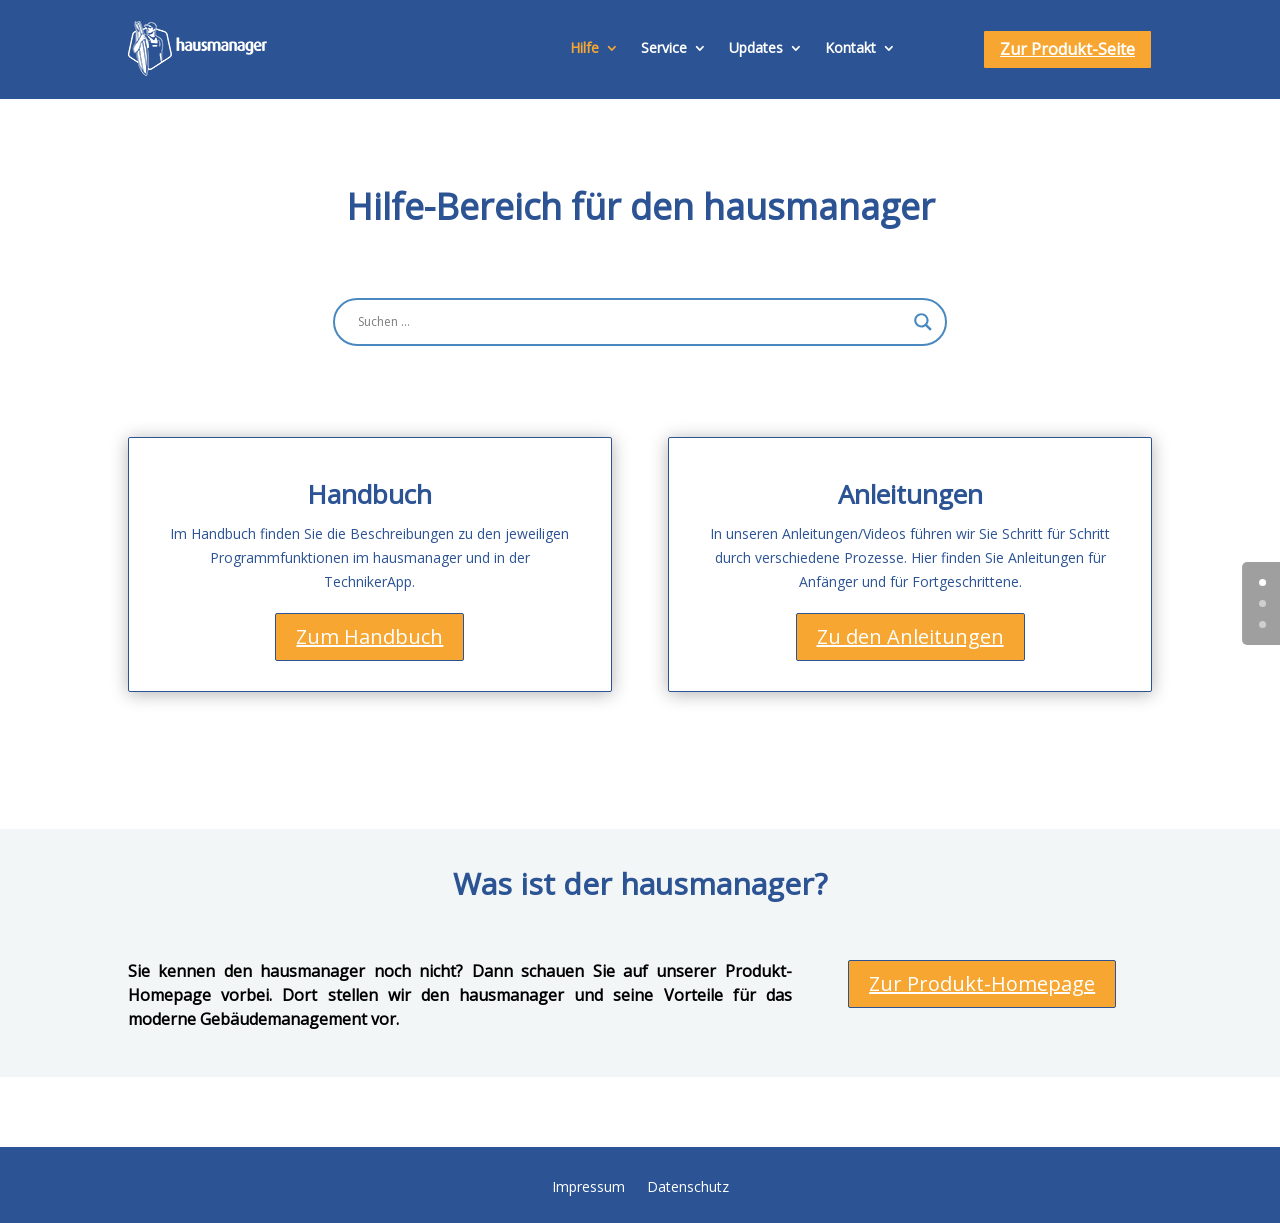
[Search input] (631, 322)
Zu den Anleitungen (910, 636)
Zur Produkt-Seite (1067, 49)
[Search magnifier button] (923, 322)
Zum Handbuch (369, 636)
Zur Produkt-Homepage (982, 983)
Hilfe (584, 47)
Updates (756, 47)
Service (664, 47)
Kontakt (850, 47)
